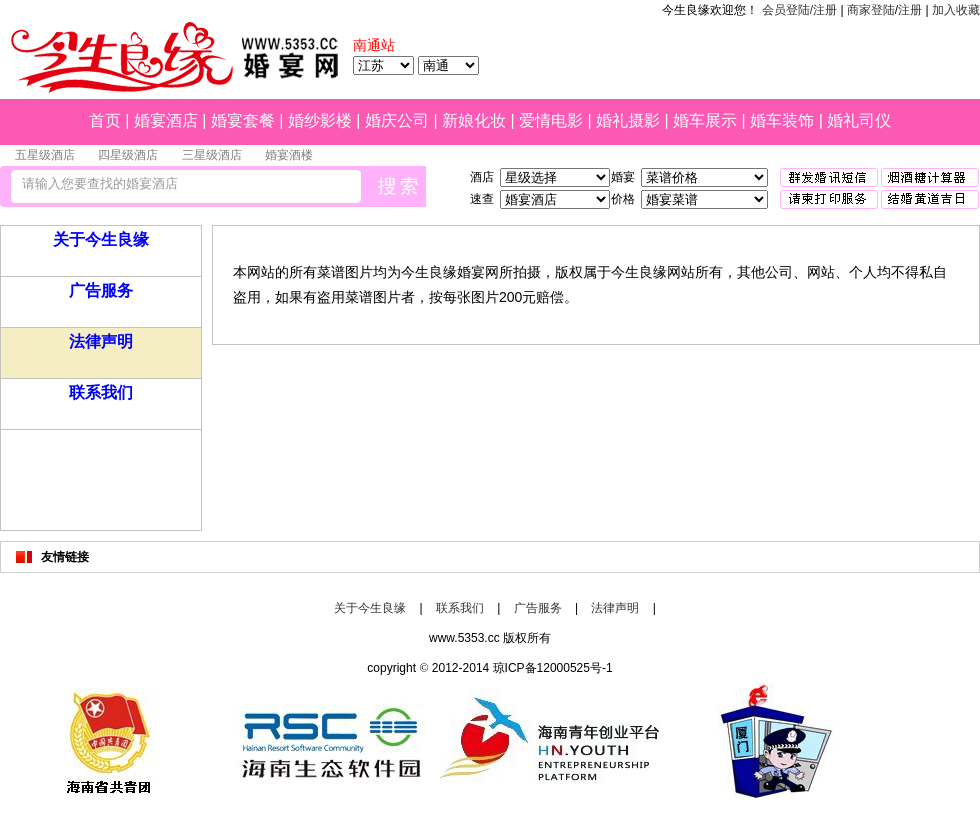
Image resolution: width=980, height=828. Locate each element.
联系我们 (101, 392)
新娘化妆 (474, 120)
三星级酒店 (212, 155)
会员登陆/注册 (799, 10)
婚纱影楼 (320, 120)
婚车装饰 (782, 120)
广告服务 (101, 290)
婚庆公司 (397, 120)
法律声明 (101, 341)
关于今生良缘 (101, 239)
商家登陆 (871, 10)
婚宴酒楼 (289, 155)
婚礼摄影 (628, 120)
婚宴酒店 (166, 120)
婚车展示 (705, 120)
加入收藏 (956, 10)
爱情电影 (551, 120)
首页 (105, 120)
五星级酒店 (45, 155)
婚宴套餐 (243, 120)
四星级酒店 (128, 155)
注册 (910, 10)
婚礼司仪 (859, 120)
